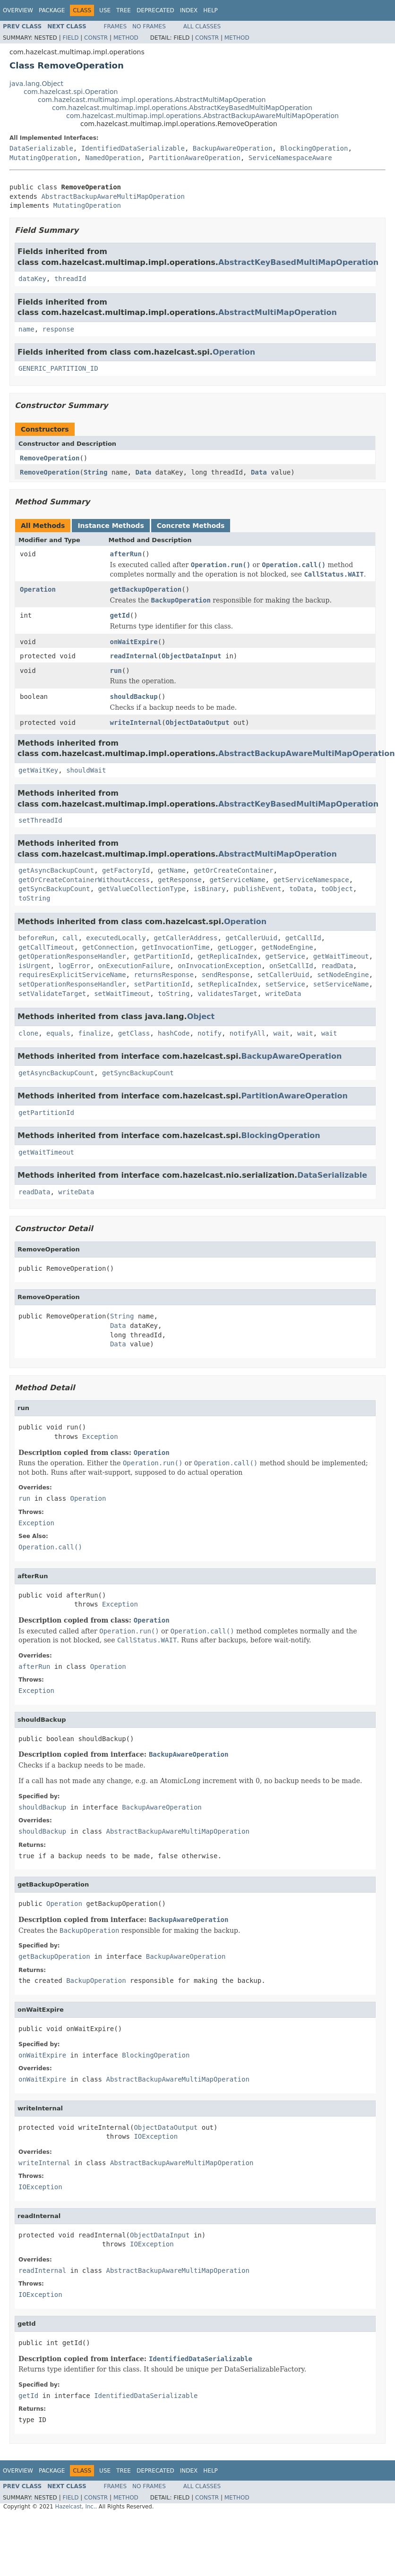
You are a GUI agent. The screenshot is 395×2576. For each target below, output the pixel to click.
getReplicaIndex (227, 956)
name (26, 329)
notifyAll (248, 1033)
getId (120, 615)
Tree (123, 10)
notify (210, 1033)
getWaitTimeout (341, 956)
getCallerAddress (186, 938)
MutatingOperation (43, 158)
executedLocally (116, 938)
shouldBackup (134, 696)
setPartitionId (161, 984)
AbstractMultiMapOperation (277, 312)
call (70, 938)
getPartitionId (161, 956)
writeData (283, 993)
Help (210, 10)
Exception (100, 1436)
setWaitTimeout (122, 993)
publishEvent (257, 889)
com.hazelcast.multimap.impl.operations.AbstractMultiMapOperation (152, 99)
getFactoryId (126, 870)
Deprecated (155, 10)
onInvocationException (219, 965)
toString (34, 898)
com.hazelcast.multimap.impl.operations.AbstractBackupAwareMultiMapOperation (202, 115)
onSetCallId (291, 965)
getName (172, 870)
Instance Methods (110, 525)
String (96, 472)
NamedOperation (113, 158)
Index (189, 10)
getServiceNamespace (311, 880)
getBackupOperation (146, 589)
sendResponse (225, 974)
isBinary (209, 889)
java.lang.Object (36, 83)
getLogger (235, 947)
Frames (115, 26)
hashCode (173, 1033)
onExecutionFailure (134, 965)
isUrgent (34, 965)
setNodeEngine (343, 974)
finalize (94, 1033)
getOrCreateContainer (234, 870)
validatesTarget (227, 993)
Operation (234, 352)
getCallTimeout (46, 947)
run (116, 670)
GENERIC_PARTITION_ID (58, 368)
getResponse (180, 880)
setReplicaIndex (227, 984)
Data (143, 472)
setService (285, 984)
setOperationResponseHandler (72, 984)
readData (337, 965)
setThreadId (40, 820)
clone (28, 1033)
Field (70, 37)
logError (74, 965)
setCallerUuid (283, 974)
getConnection (108, 947)
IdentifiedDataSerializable (133, 148)
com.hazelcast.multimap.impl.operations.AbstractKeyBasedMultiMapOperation (182, 107)
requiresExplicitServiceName (72, 974)
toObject (337, 889)
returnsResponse (163, 974)
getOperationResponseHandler (72, 956)
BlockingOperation (314, 148)
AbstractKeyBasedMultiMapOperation (298, 262)
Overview (18, 10)
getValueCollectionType (142, 889)
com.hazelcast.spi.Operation (71, 91)
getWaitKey (38, 770)
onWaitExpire (134, 642)
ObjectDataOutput (198, 722)
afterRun (126, 554)
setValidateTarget (52, 993)
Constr (96, 37)
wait (282, 1033)
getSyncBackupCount (54, 889)
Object (201, 1016)
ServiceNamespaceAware (290, 158)
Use (105, 10)
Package (52, 10)
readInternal (134, 656)
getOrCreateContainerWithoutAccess (84, 880)
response (58, 329)
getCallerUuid (251, 938)
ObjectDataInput (191, 656)
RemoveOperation (49, 458)
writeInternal (136, 722)
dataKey (32, 278)
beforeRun (36, 938)
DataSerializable (41, 148)
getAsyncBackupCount (56, 870)
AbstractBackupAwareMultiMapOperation (112, 196)
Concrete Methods (191, 525)
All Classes (202, 26)
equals (58, 1033)
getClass (134, 1033)
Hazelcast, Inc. (75, 2506)
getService (285, 956)
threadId (70, 278)
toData (301, 889)
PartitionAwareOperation (194, 158)
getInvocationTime (175, 947)
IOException (156, 2136)
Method (125, 37)
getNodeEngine (287, 947)
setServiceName (341, 984)
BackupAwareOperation (233, 148)
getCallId (303, 938)
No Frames (149, 26)
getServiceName (238, 880)
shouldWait (86, 770)
